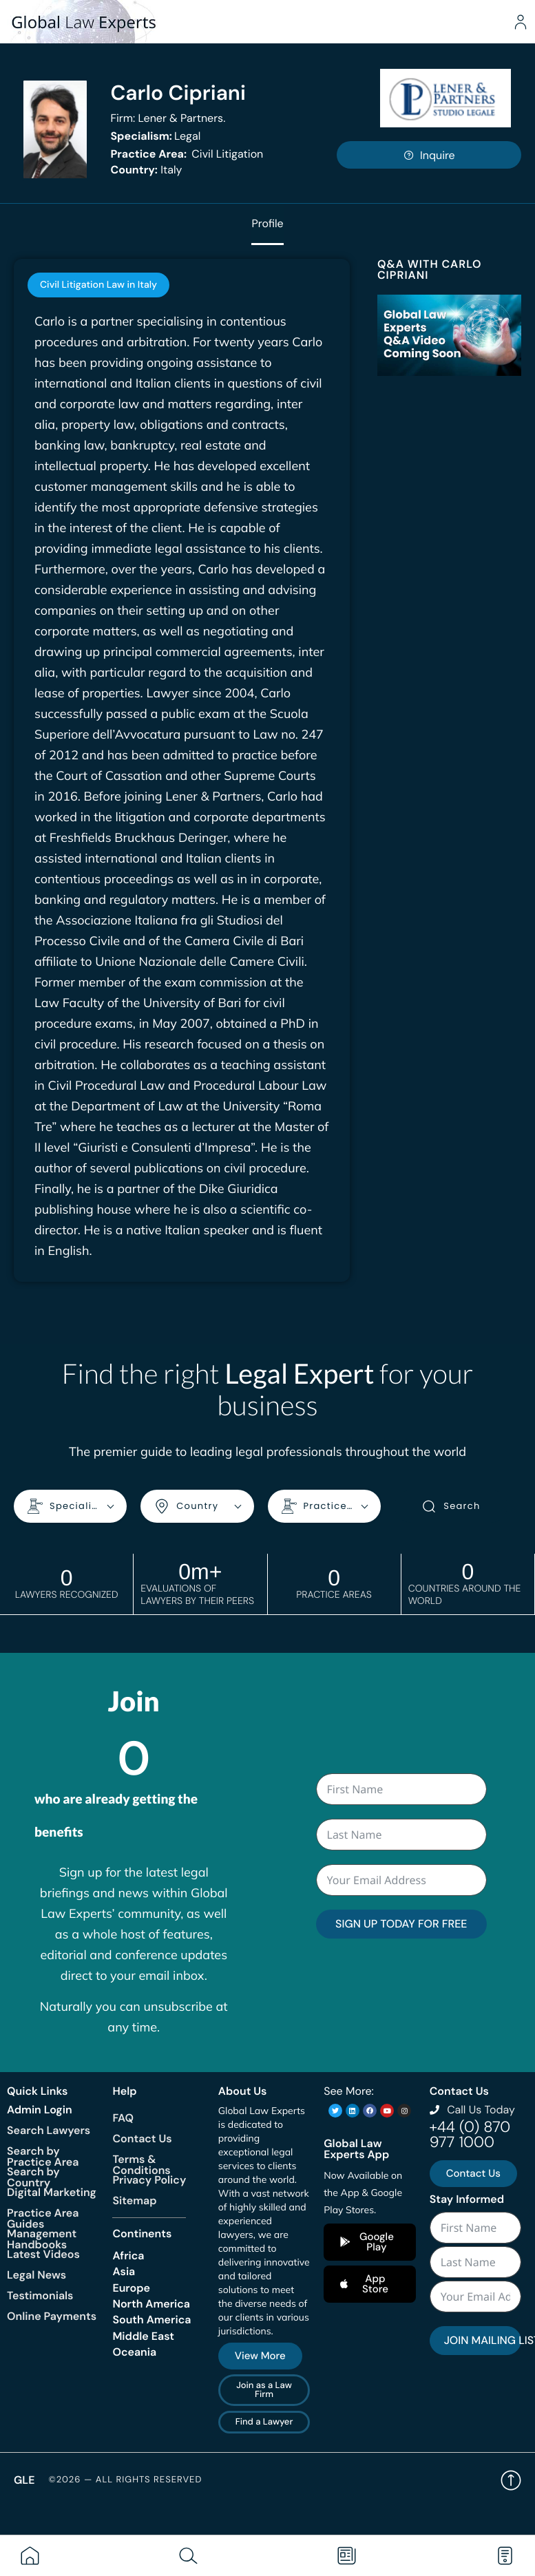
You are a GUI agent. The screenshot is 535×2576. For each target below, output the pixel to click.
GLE (24, 2479)
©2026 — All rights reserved (125, 2479)
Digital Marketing (51, 2191)
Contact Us (141, 2138)
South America (151, 2319)
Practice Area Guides (42, 2217)
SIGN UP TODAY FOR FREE (401, 1923)
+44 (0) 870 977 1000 (470, 2133)
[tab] (98, 285)
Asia (123, 2270)
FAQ (123, 2117)
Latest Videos (43, 2253)
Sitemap (134, 2200)
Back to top (511, 2479)
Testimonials (40, 2295)
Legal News (36, 2274)
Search (450, 1506)
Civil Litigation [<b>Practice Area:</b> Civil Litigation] (186, 154)
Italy (146, 169)
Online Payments (51, 2315)
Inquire (429, 155)
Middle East (143, 2335)
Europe (131, 2287)
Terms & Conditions (141, 2164)
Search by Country (33, 2176)
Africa (128, 2255)
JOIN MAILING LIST (482, 2339)
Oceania (134, 2351)
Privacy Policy (149, 2179)
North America (151, 2303)
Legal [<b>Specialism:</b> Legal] (155, 136)
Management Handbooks (41, 2238)
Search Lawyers (48, 2129)
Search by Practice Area (42, 2155)
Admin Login (39, 2109)
